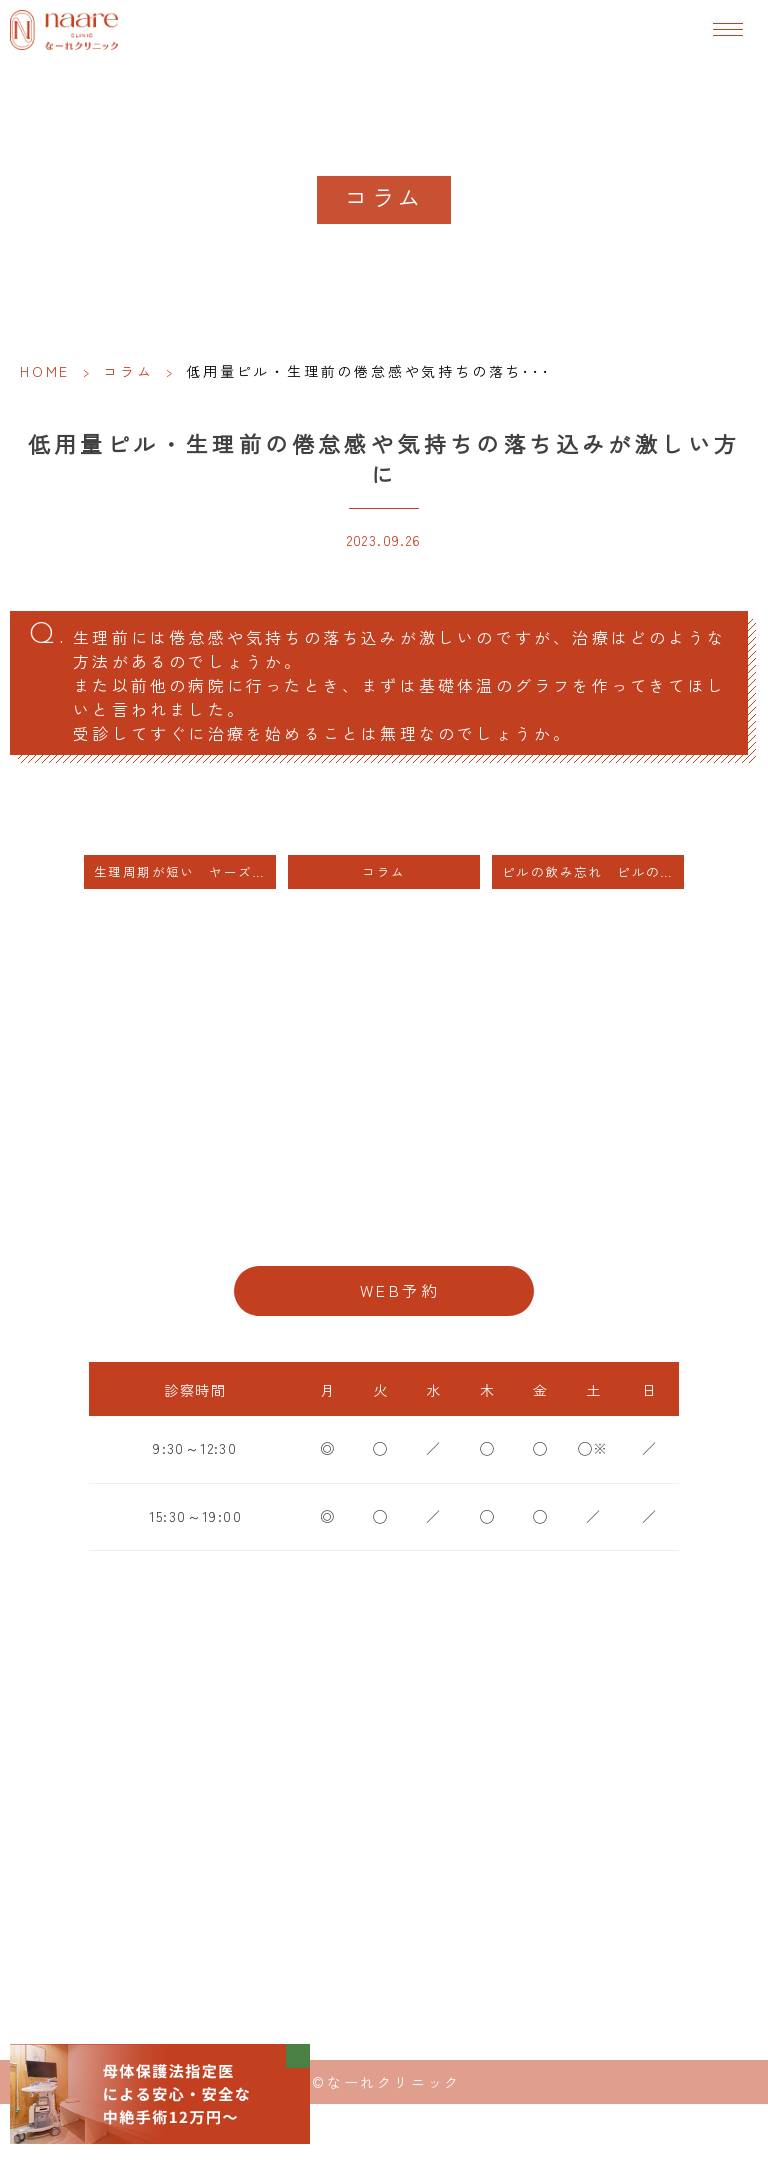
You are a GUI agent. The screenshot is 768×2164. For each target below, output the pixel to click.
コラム (128, 371)
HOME (45, 371)
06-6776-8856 (384, 1226)
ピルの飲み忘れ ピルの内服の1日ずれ (593, 871)
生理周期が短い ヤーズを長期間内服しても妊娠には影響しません (185, 871)
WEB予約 (400, 1290)
